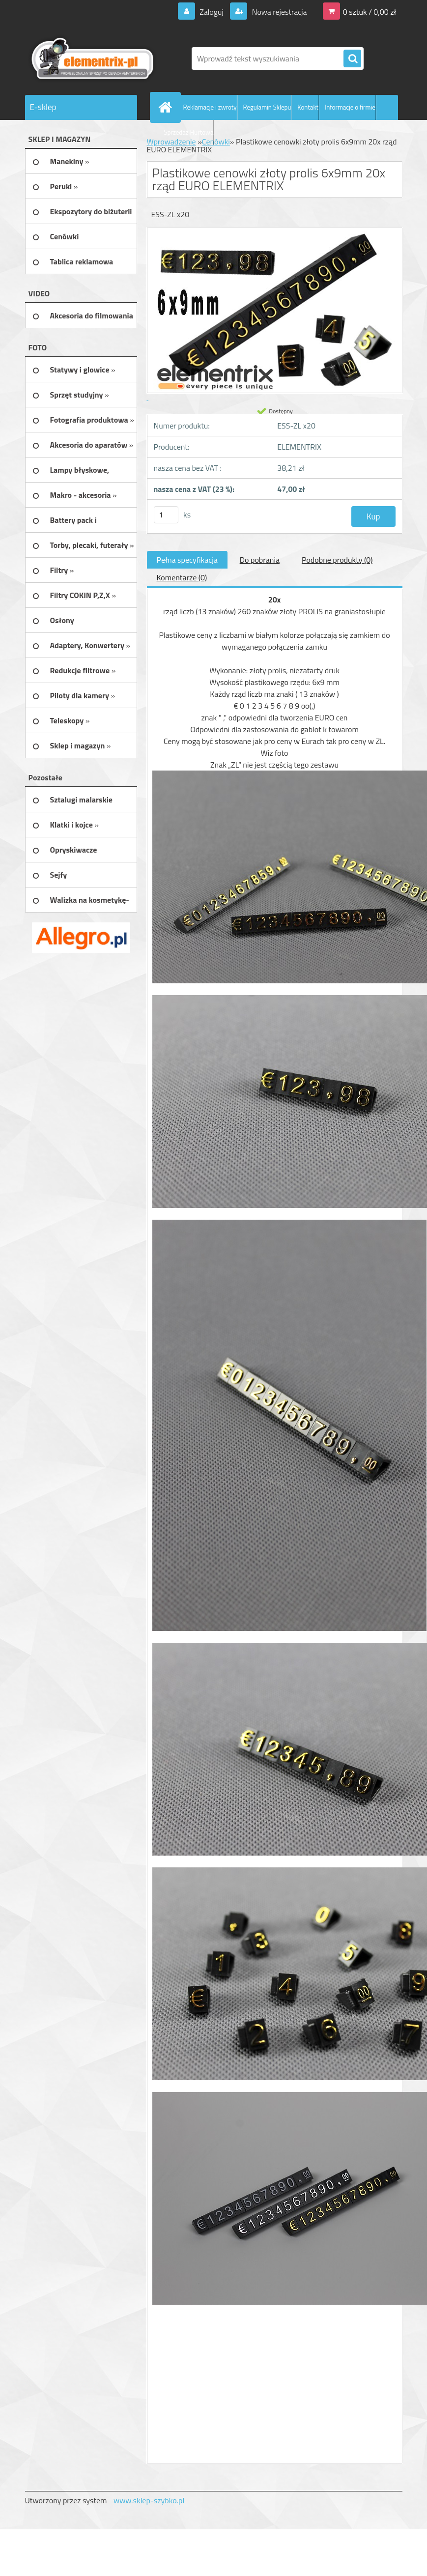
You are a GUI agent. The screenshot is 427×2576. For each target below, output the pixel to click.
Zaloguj (211, 12)
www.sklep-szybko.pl (149, 2500)
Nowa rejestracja (278, 12)
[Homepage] (167, 107)
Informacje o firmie (350, 107)
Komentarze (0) (182, 577)
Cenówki (216, 141)
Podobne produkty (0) (337, 560)
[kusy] (166, 514)
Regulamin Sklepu (267, 107)
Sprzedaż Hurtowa (189, 132)
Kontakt (307, 107)
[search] (352, 59)
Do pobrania (260, 560)
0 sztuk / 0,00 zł (370, 12)
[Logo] (92, 58)
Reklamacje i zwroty (210, 107)
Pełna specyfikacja (187, 560)
